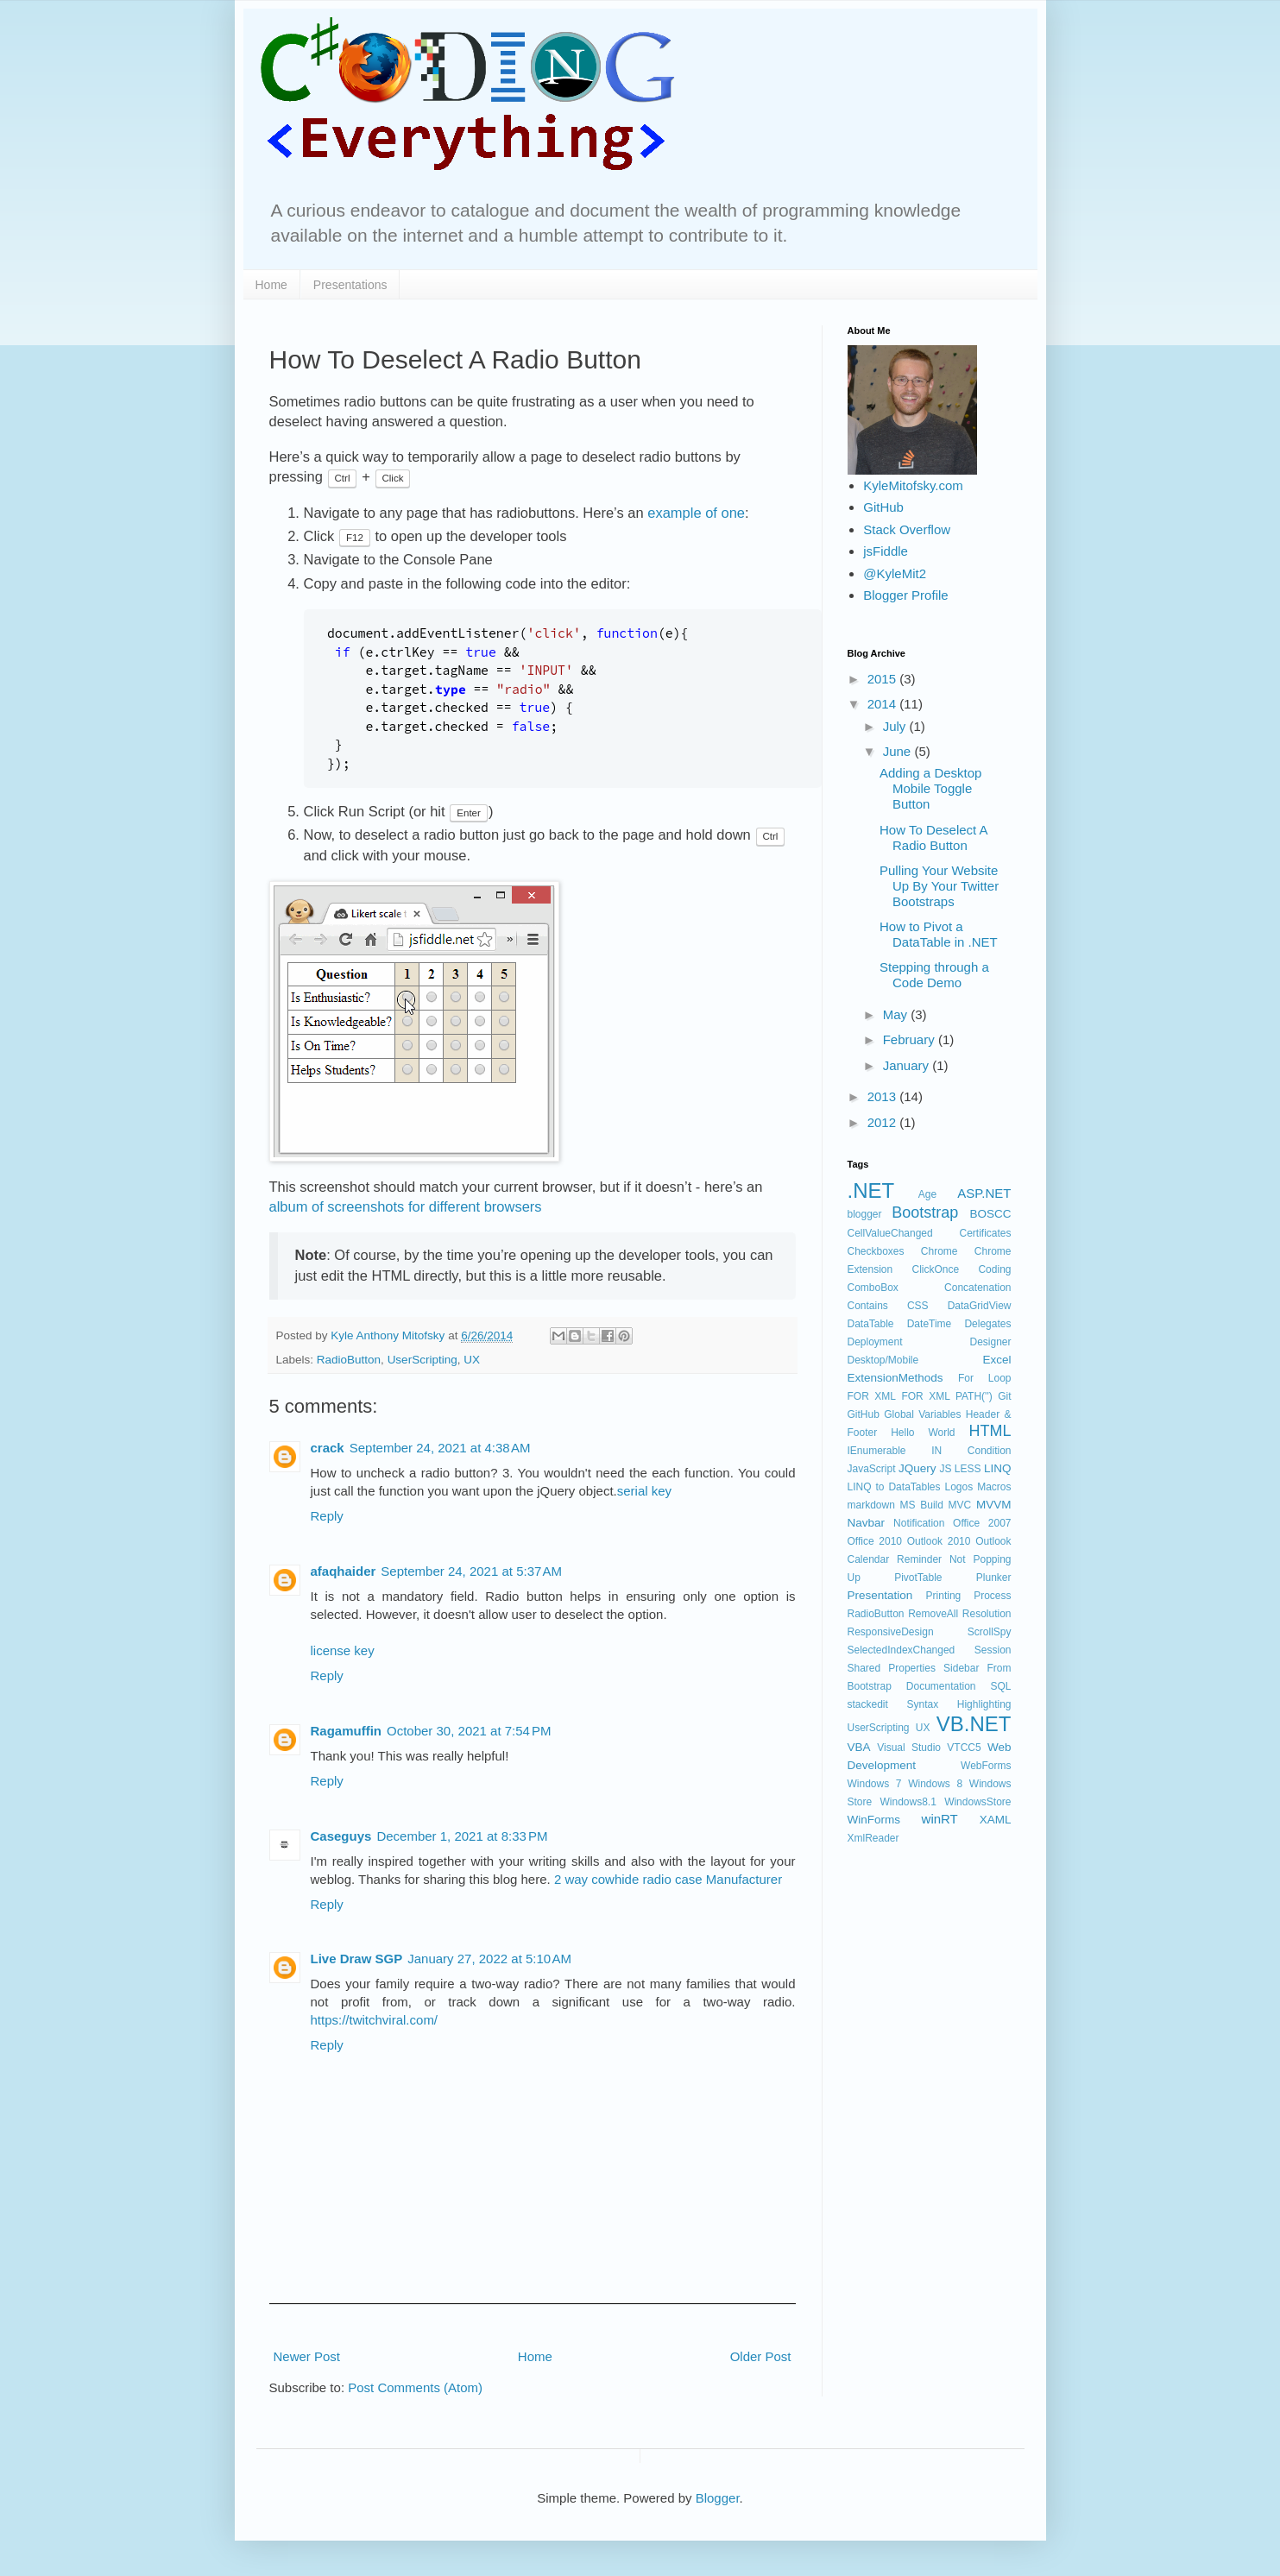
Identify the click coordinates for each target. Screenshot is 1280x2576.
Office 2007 (982, 1523)
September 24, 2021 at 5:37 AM (471, 1571)
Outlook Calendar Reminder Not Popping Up (930, 1559)
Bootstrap (925, 1212)
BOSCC (990, 1213)
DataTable (871, 1324)
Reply (327, 1515)
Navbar (867, 1522)
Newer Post (307, 2356)
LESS (968, 1469)
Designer (990, 1342)
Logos (958, 1487)
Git (1004, 1396)
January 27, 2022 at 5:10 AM (489, 1958)
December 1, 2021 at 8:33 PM (461, 1836)
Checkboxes (876, 1251)
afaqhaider (343, 1571)
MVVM (994, 1504)
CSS (918, 1306)
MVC (960, 1505)
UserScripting (422, 1359)
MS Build (921, 1505)
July (896, 726)
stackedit (868, 1704)
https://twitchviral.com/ (374, 2019)
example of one (696, 512)
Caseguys (341, 1836)
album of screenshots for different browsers (405, 1206)
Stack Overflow (906, 529)
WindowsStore (977, 1802)
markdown (871, 1505)
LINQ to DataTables (894, 1487)
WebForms (986, 1766)
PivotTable (918, 1577)
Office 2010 (875, 1541)
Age (927, 1194)
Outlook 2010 (939, 1541)
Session (993, 1650)
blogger (865, 1214)
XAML (996, 1819)
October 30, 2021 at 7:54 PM (469, 1730)
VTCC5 (963, 1747)
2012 (883, 1122)
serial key (644, 1490)
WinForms (874, 1819)
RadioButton (349, 1359)
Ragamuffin (346, 1730)
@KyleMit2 (894, 573)
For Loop (985, 1378)
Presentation (880, 1595)
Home (271, 285)
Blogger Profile (905, 595)
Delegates (987, 1324)
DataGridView (980, 1306)
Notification (918, 1523)
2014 (883, 703)
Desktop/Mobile (883, 1360)
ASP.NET (984, 1193)
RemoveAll (933, 1614)
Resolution (987, 1614)
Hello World (923, 1433)
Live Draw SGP (357, 1958)
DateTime (929, 1324)
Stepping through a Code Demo (934, 975)
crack (327, 1447)
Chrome (939, 1251)
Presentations (350, 285)
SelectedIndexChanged (901, 1650)
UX (471, 1359)
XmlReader (873, 1838)
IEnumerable (877, 1451)
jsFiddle (885, 551)
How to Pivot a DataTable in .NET (939, 934)
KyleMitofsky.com (913, 485)
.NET (871, 1190)
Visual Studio (909, 1747)
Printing (944, 1596)
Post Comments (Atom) (415, 2387)
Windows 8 (935, 1784)
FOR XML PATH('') (946, 1396)
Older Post (760, 2356)
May (897, 1014)
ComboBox (873, 1288)
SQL (1000, 1686)
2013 (883, 1096)
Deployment (875, 1342)
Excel (996, 1359)
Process (992, 1596)
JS (945, 1469)
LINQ (998, 1468)
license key (343, 1650)
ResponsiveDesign (891, 1632)
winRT (940, 1818)
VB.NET (974, 1723)
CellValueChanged (890, 1233)
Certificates (985, 1233)
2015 (883, 678)
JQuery (917, 1468)
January (908, 1065)
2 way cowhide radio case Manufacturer (668, 1879)
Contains (868, 1306)
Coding (994, 1269)
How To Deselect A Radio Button (933, 837)
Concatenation (977, 1288)
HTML (990, 1430)
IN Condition (971, 1451)
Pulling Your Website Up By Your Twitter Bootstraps (939, 886)
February (910, 1039)
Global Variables (922, 1414)
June (899, 751)
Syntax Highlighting (958, 1704)
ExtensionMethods (895, 1377)
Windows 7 (875, 1784)
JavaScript (872, 1469)
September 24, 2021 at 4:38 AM (440, 1447)
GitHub (883, 507)
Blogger (718, 2498)
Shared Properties (892, 1668)
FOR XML (872, 1396)
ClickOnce (935, 1269)
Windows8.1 (908, 1802)
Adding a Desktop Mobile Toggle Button (930, 788)
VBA (859, 1747)
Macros (994, 1487)
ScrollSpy (990, 1632)
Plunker (994, 1577)
